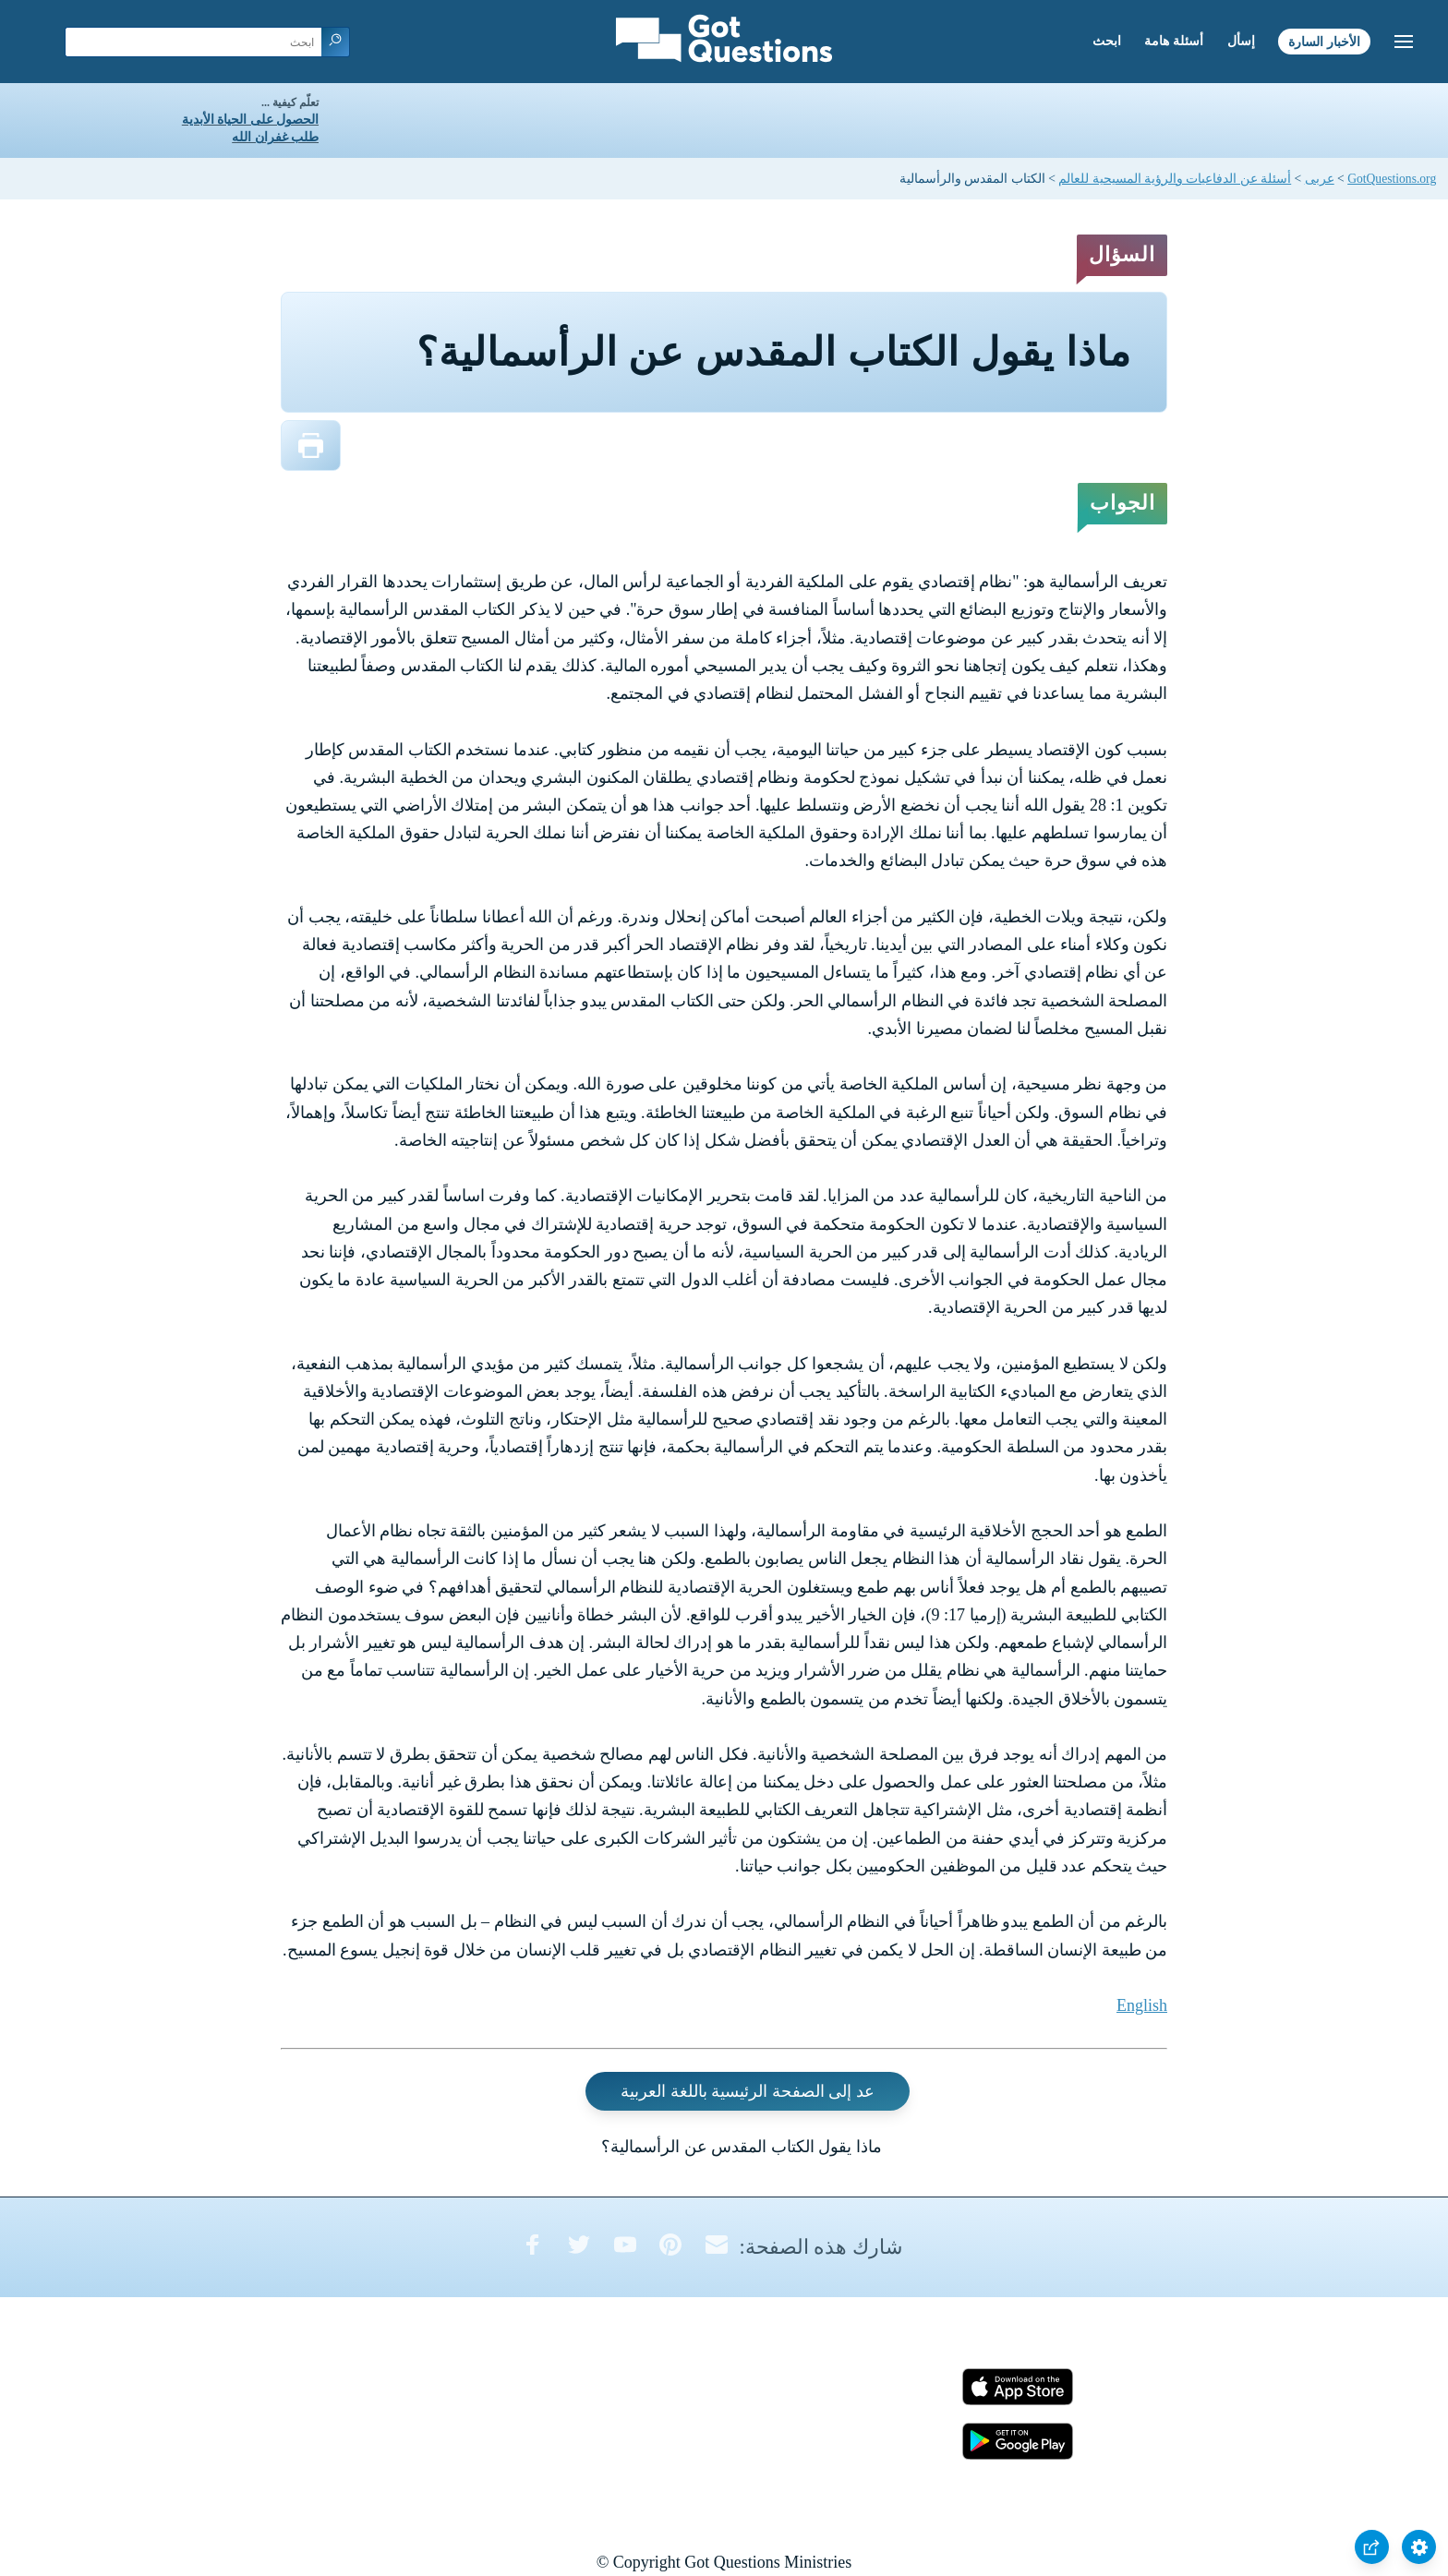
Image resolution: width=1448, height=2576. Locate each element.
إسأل (1241, 41)
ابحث (1106, 41)
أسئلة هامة (1173, 41)
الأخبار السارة (1324, 41)
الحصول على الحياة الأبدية (250, 119)
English (1141, 2005)
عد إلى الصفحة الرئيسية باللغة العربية (748, 2091)
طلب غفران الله (275, 137)
